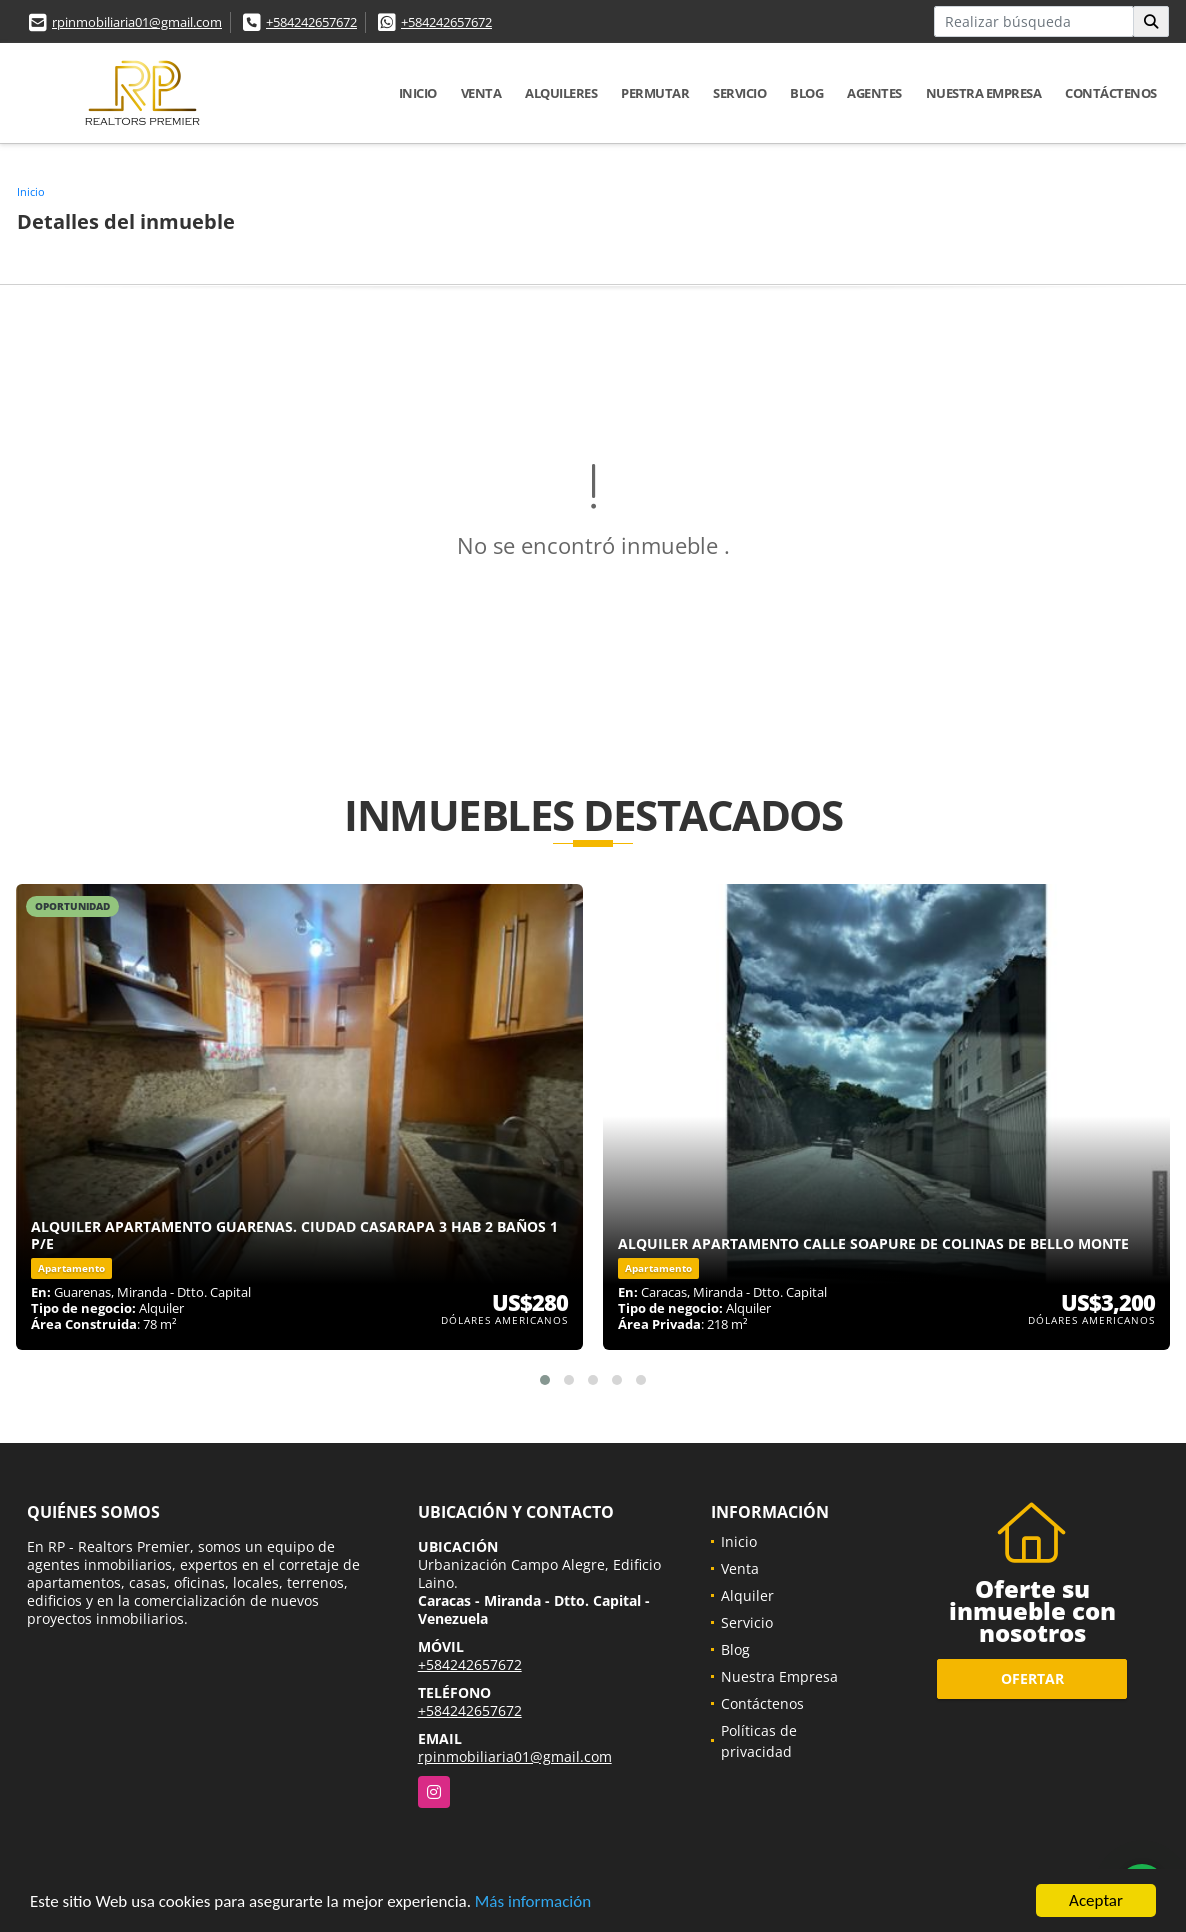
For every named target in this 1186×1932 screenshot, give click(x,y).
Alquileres (561, 93)
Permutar (655, 93)
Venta (481, 93)
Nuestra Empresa (984, 93)
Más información (533, 1901)
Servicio (739, 93)
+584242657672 (311, 22)
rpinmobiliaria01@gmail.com (137, 22)
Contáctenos (1111, 93)
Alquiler (747, 1595)
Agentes (874, 93)
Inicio (418, 93)
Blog (806, 93)
